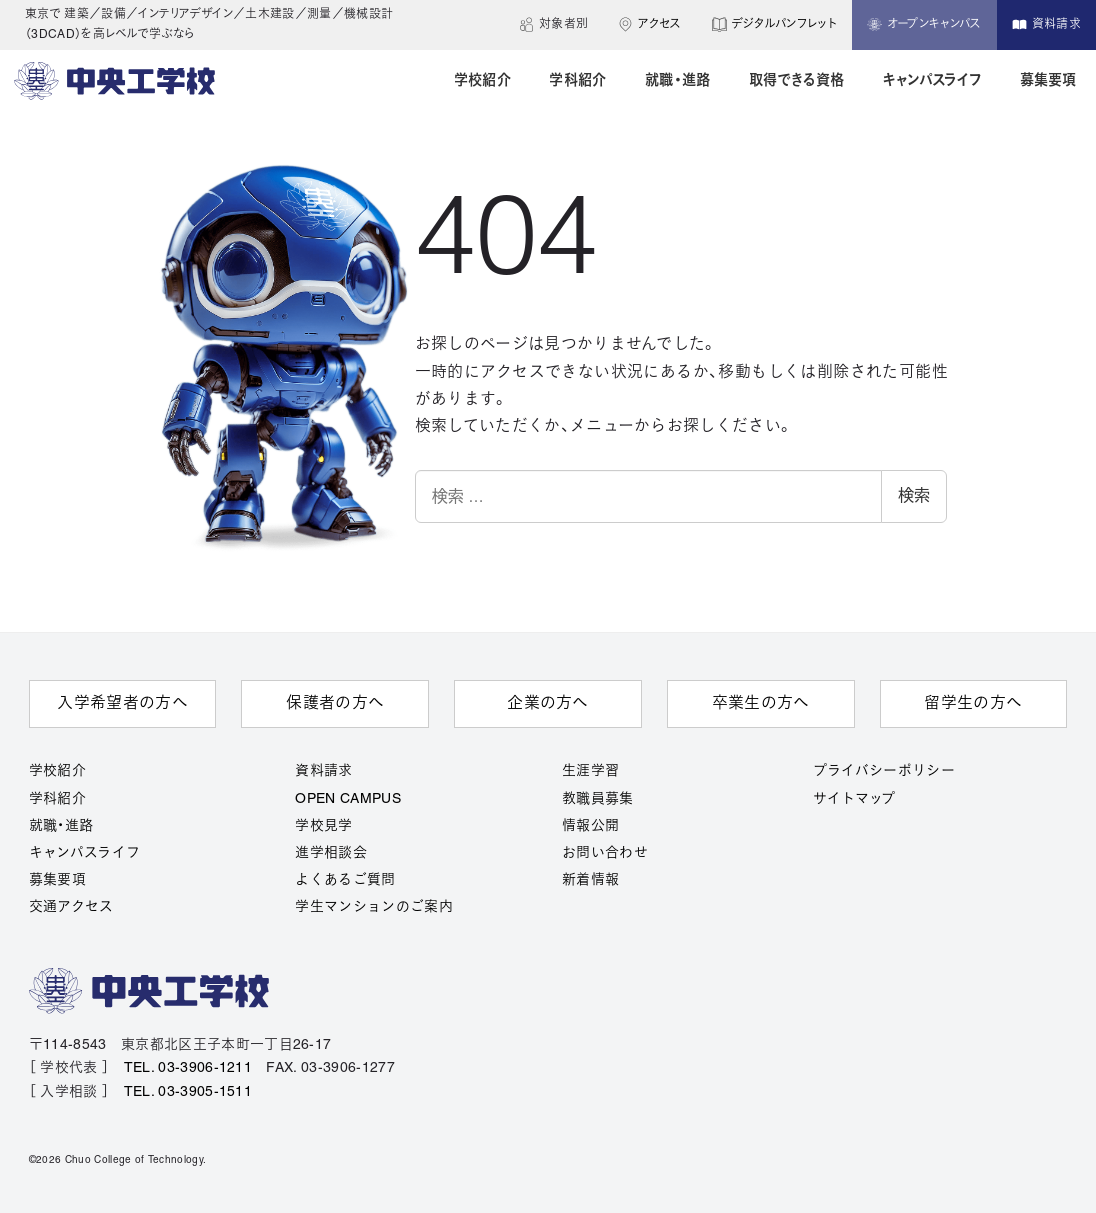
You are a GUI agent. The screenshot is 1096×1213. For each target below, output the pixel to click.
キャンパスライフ (85, 853)
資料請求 (323, 771)
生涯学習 (590, 771)
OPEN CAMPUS (348, 799)
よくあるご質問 (345, 880)
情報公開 (590, 826)
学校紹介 (57, 771)
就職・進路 (61, 826)
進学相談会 (331, 853)
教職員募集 (598, 799)
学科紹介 (57, 799)
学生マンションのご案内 (374, 907)
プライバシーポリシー (884, 771)
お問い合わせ (605, 853)
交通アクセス (71, 907)
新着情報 (590, 880)
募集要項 (57, 880)
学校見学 (323, 826)
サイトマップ (854, 799)
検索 (914, 495)
